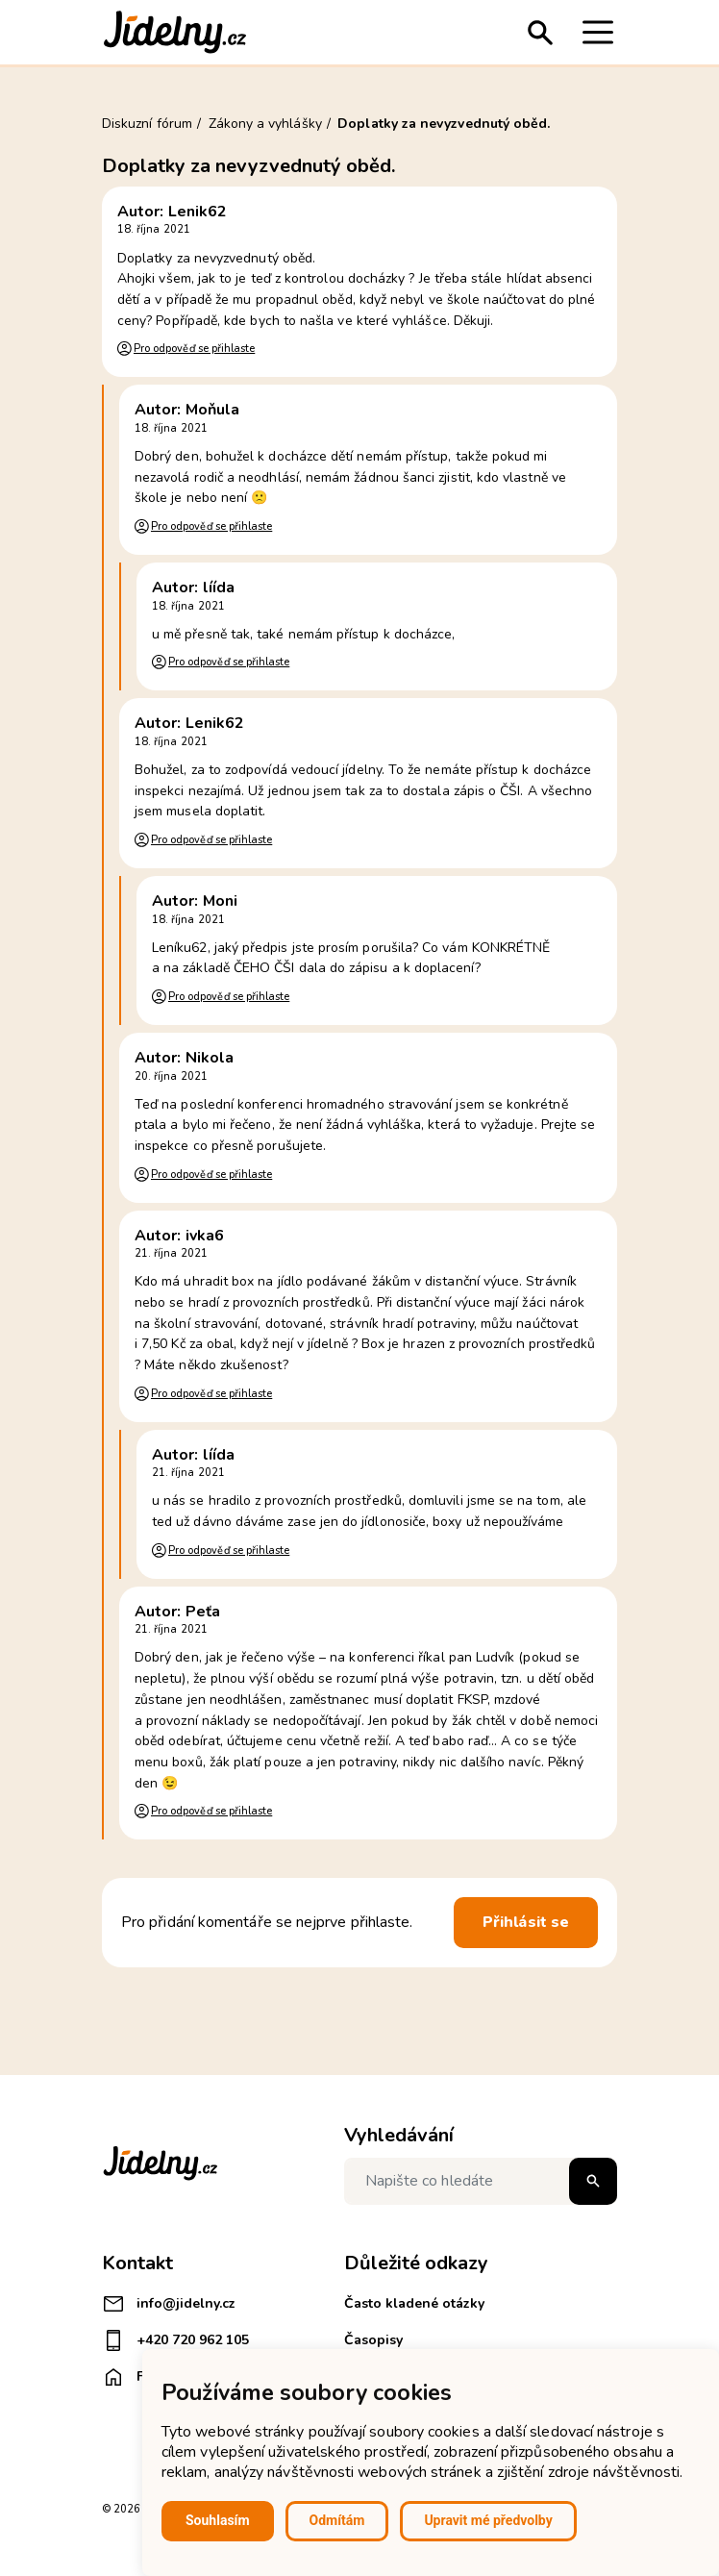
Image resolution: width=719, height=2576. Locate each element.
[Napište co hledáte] (480, 2181)
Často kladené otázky (414, 2303)
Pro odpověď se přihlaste (194, 348)
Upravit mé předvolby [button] (488, 2520)
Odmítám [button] (337, 2520)
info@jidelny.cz (169, 2303)
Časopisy (373, 2340)
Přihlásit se (526, 1922)
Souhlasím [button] (218, 2520)
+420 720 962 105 (175, 2340)
